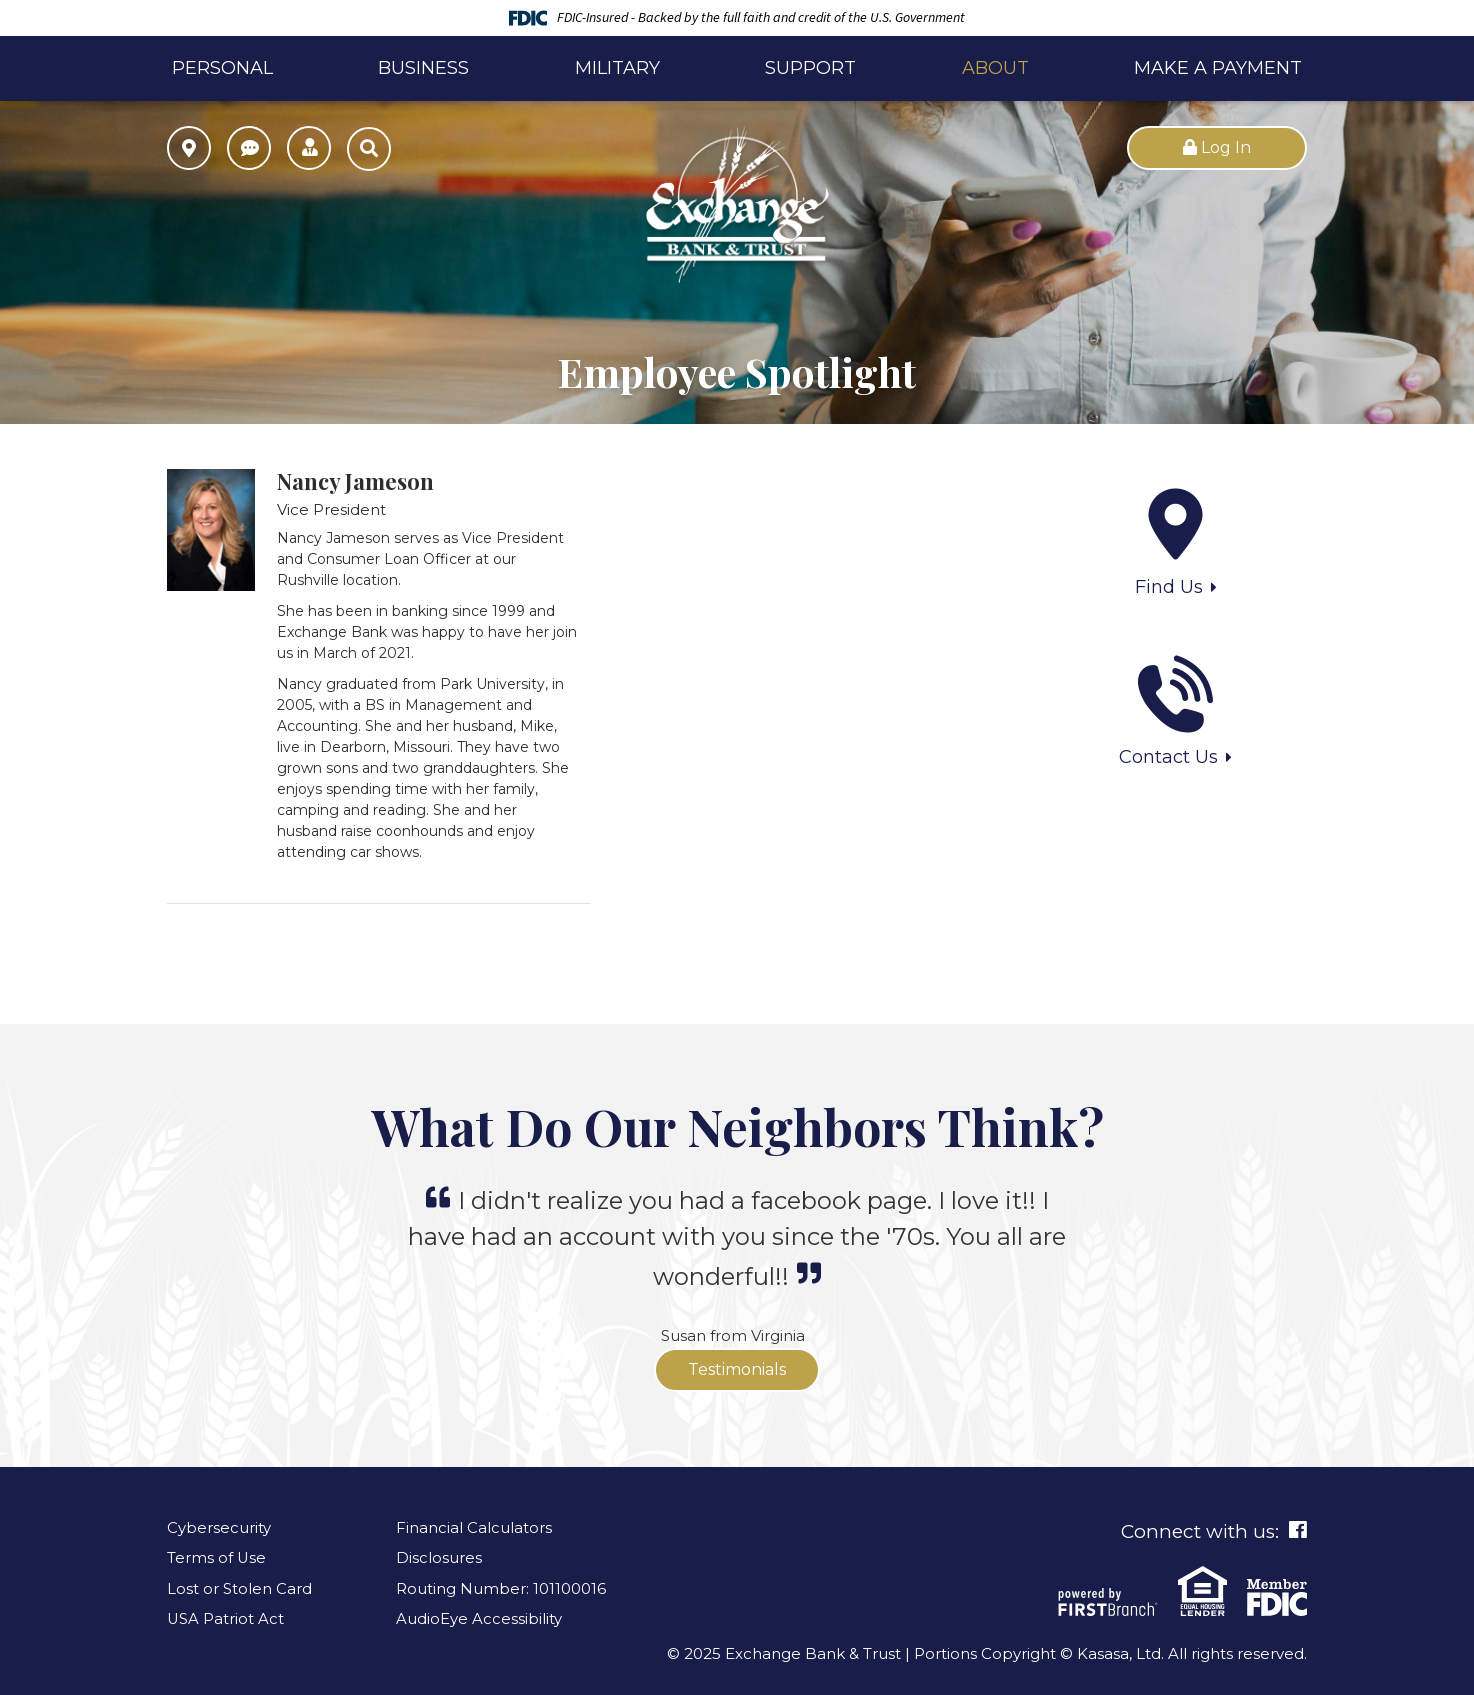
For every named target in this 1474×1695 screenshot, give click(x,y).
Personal (222, 68)
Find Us (1169, 587)
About (995, 68)
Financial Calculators (474, 1527)
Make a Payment (1218, 68)
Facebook (1298, 1530)
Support (810, 68)
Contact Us (1168, 757)
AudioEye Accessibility (479, 1618)
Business (423, 68)
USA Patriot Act (226, 1618)
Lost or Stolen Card (239, 1588)
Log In (1217, 147)
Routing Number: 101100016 (501, 1588)
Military (617, 68)
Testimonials (737, 1369)
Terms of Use (217, 1557)
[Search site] (369, 149)
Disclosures (439, 1557)
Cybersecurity (219, 1527)
